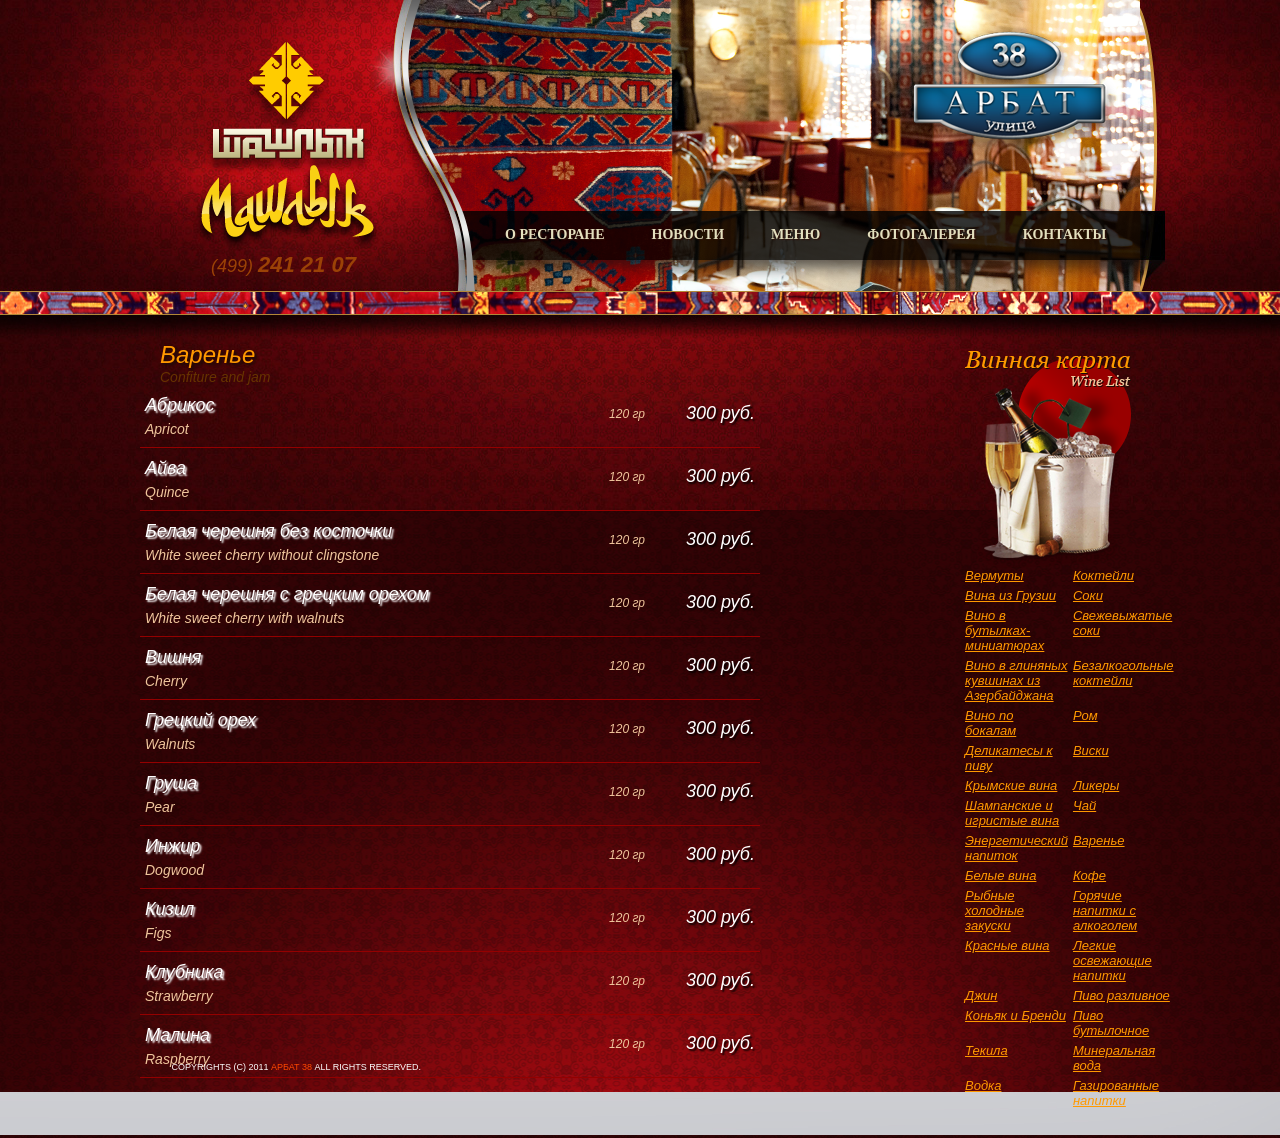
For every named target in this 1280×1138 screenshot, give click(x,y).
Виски (1091, 750)
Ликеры (1096, 785)
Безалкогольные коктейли (1123, 673)
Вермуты (994, 575)
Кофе (1089, 875)
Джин (981, 995)
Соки (1088, 595)
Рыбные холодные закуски (994, 910)
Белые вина (1000, 875)
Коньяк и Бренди (1015, 1015)
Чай (1084, 805)
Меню (795, 234)
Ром (1085, 715)
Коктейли (1103, 575)
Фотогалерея (921, 234)
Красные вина (1007, 945)
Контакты (1065, 234)
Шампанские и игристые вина (1012, 813)
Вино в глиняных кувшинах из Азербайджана (1016, 680)
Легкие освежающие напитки (1112, 960)
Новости (688, 234)
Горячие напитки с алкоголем (1105, 910)
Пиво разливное (1121, 995)
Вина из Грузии (1010, 595)
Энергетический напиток (1016, 848)
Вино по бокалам (990, 723)
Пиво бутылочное (1111, 1023)
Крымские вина (1011, 785)
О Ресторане (555, 234)
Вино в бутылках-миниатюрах (1004, 630)
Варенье (1099, 840)
